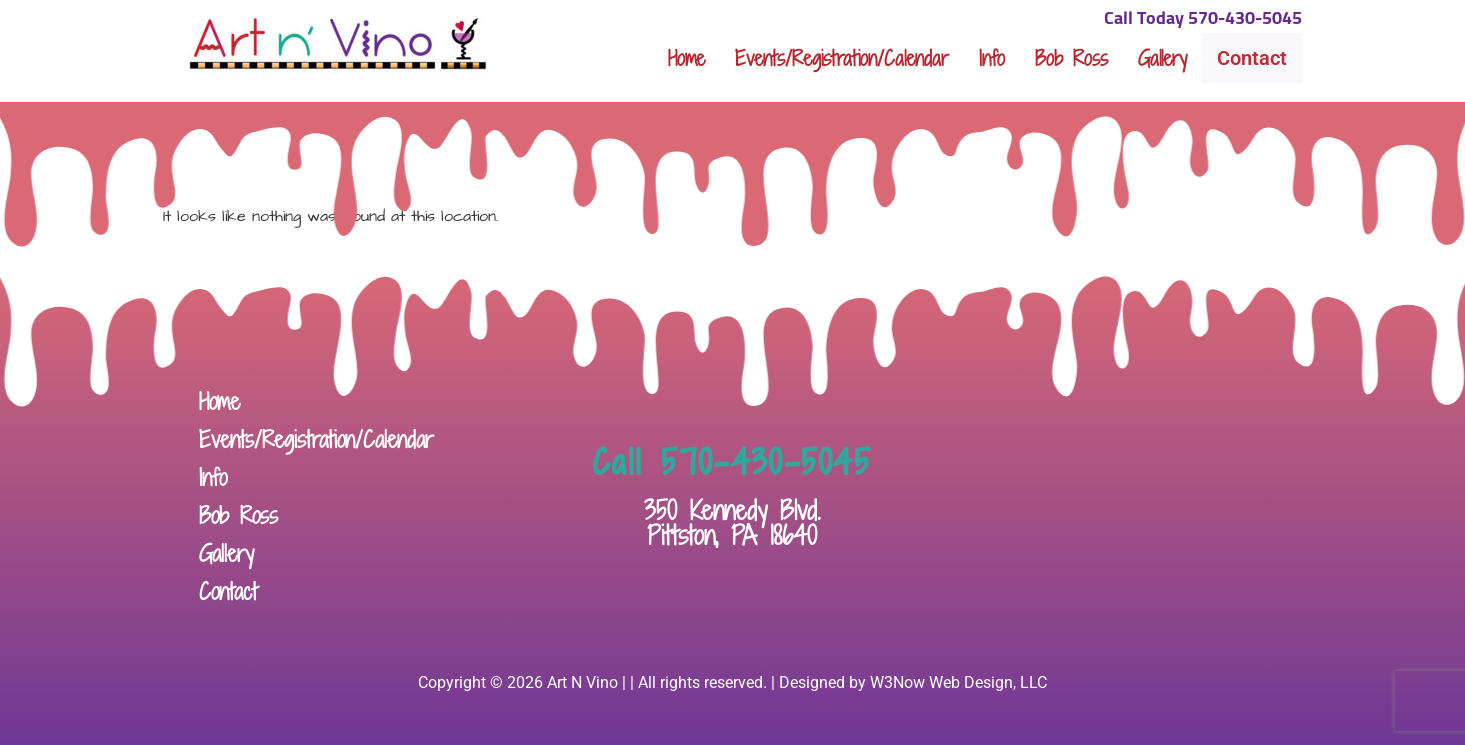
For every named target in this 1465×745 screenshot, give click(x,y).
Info (992, 58)
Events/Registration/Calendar (842, 58)
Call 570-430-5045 (732, 462)
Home (686, 58)
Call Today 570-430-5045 (1203, 19)
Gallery (1162, 58)
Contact (1252, 58)
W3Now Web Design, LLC (958, 682)
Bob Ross (1071, 58)
